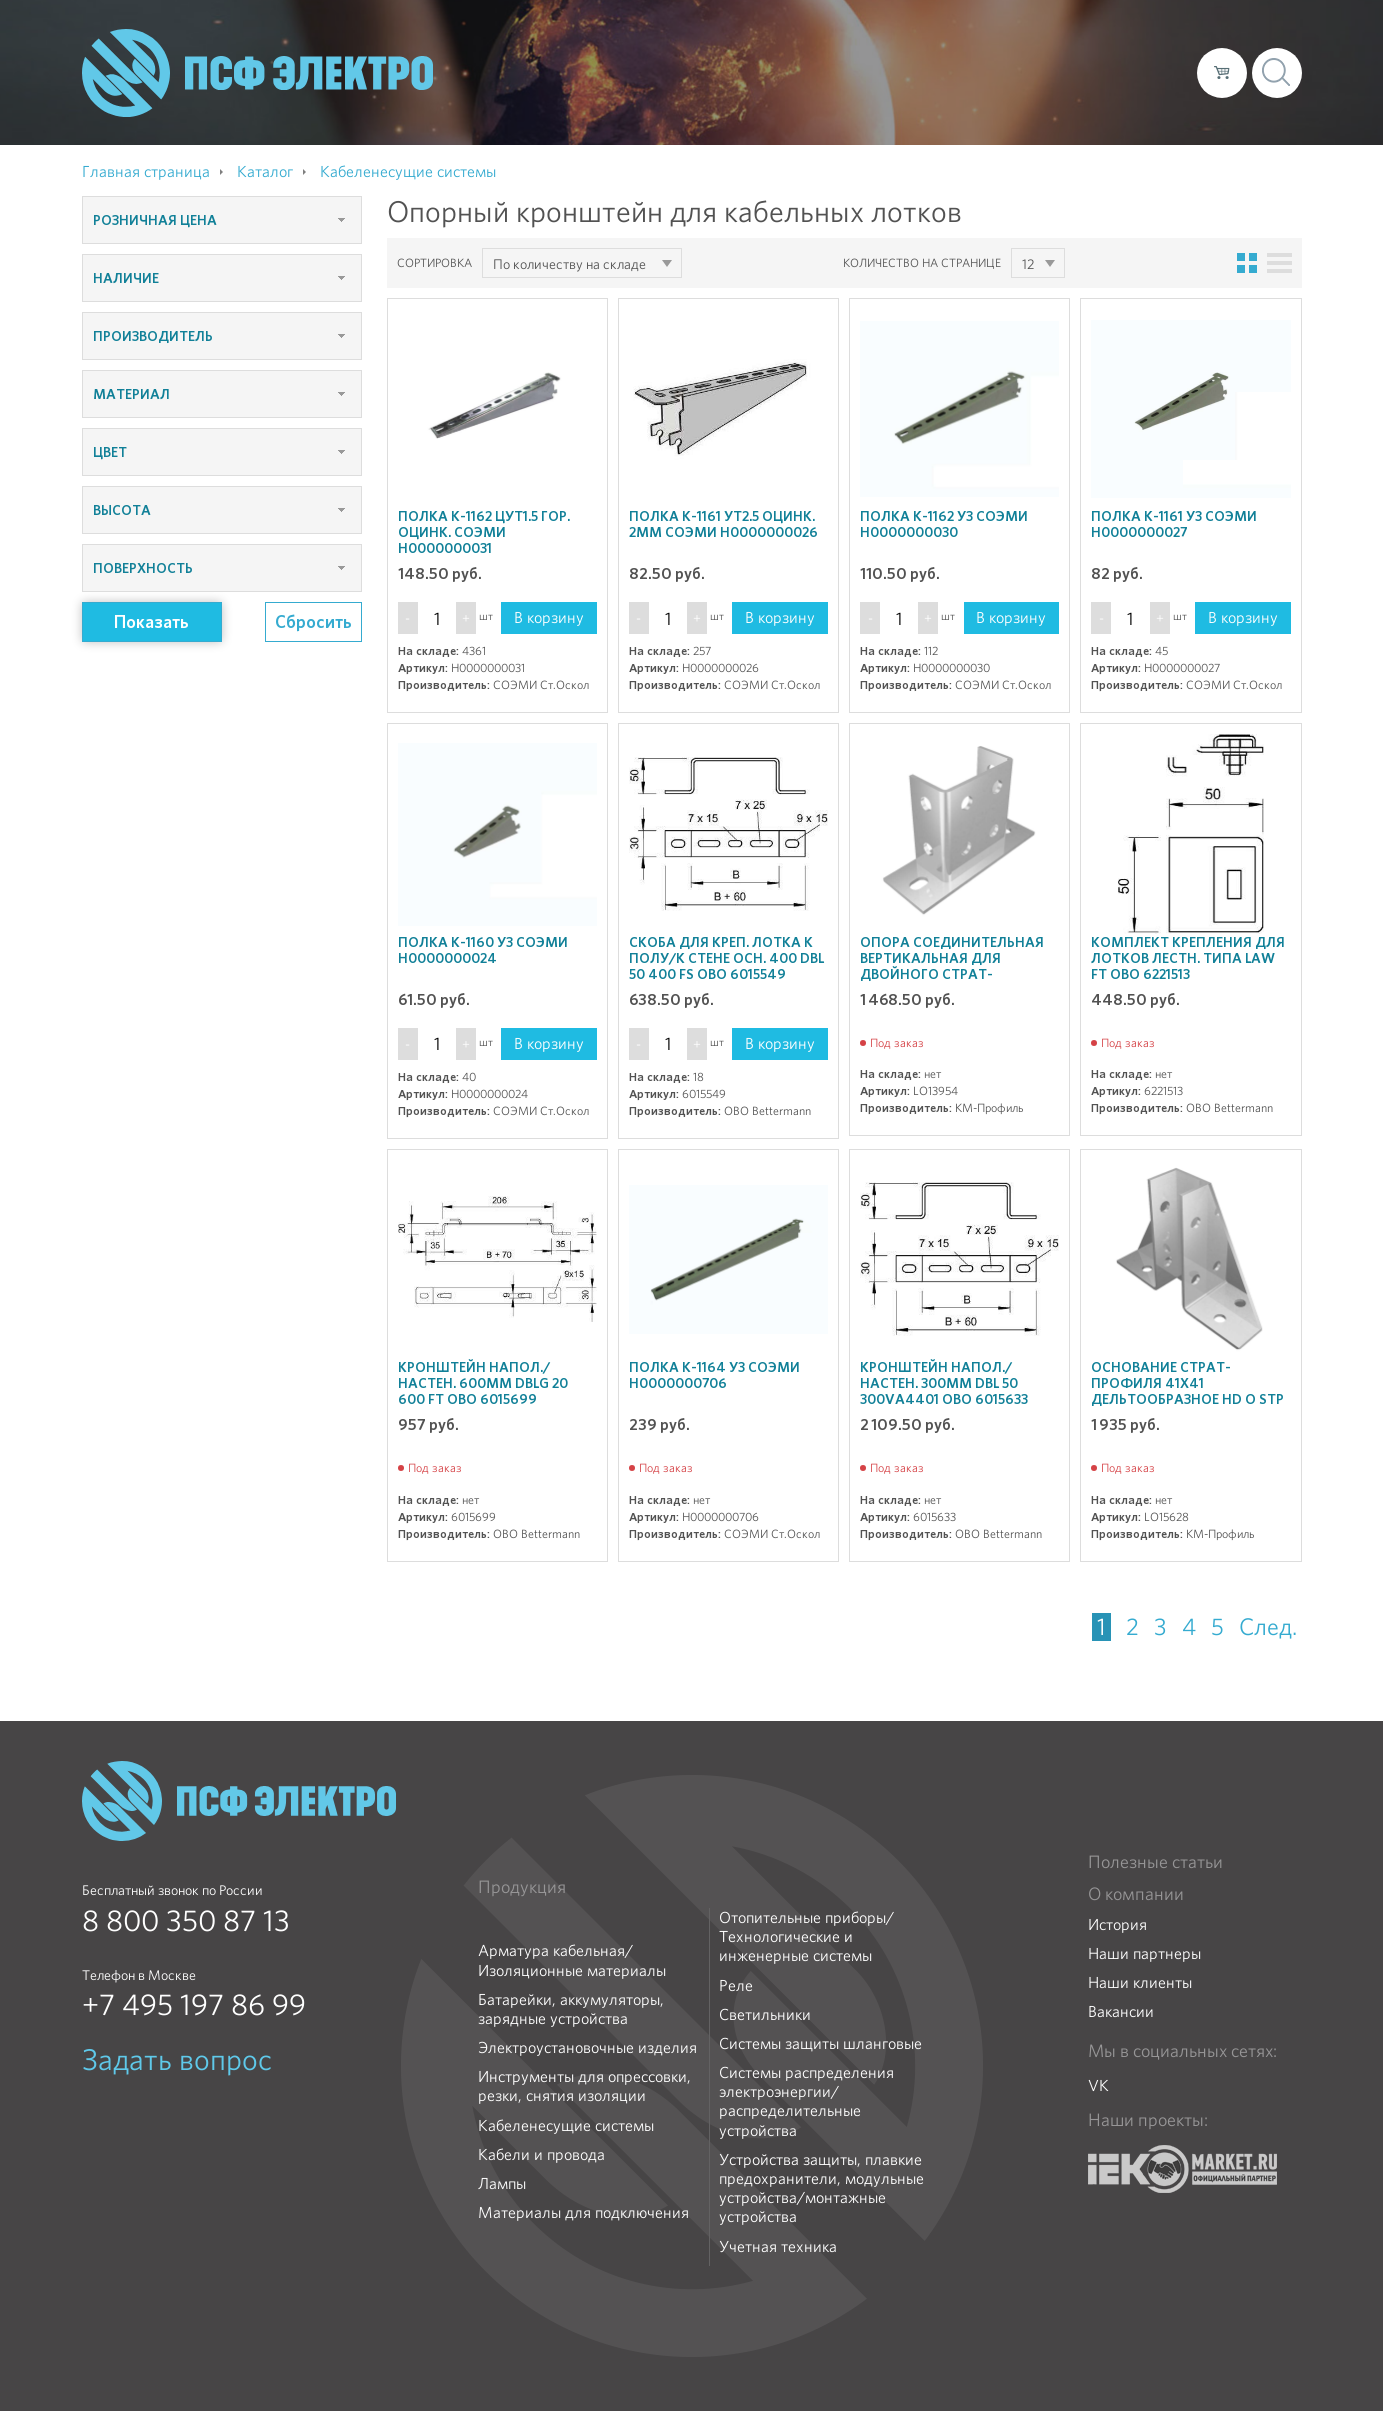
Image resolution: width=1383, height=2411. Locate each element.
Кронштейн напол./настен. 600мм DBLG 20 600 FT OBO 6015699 (483, 1383)
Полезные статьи (1155, 1862)
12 (1028, 264)
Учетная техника (778, 2246)
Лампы (502, 2183)
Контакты (1144, 72)
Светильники (765, 2014)
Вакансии (1121, 2011)
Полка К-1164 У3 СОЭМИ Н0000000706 (714, 1375)
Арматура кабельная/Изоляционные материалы (572, 1960)
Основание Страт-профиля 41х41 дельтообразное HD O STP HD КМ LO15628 (1187, 1391)
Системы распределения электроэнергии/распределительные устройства (806, 2101)
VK (1098, 2085)
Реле (736, 1985)
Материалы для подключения (583, 2212)
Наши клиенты (1140, 1982)
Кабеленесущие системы (566, 2125)
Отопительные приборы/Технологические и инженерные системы (806, 1937)
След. (1268, 1627)
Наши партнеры (1144, 1953)
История (1117, 1924)
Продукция (522, 1887)
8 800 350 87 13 (186, 1921)
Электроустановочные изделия (587, 2047)
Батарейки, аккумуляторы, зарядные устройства (571, 2009)
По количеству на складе (569, 264)
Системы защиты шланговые (820, 2043)
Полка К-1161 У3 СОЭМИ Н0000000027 (1174, 524)
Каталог (895, 72)
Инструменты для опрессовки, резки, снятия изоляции (584, 2086)
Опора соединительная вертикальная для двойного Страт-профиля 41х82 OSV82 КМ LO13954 (953, 974)
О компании (800, 72)
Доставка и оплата (1017, 72)
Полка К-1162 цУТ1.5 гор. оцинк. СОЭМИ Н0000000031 (484, 532)
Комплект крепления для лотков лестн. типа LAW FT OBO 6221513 (1188, 958)
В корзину (549, 617)
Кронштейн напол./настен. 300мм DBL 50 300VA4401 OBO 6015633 (944, 1383)
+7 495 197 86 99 (194, 2005)
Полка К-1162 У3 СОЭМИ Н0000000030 (944, 524)
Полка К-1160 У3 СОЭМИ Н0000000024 (483, 950)
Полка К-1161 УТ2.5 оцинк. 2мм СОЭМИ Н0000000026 (723, 524)
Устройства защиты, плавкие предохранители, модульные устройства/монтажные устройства (821, 2188)
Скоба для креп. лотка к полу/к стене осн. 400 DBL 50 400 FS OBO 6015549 (726, 958)
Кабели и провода (541, 2154)
